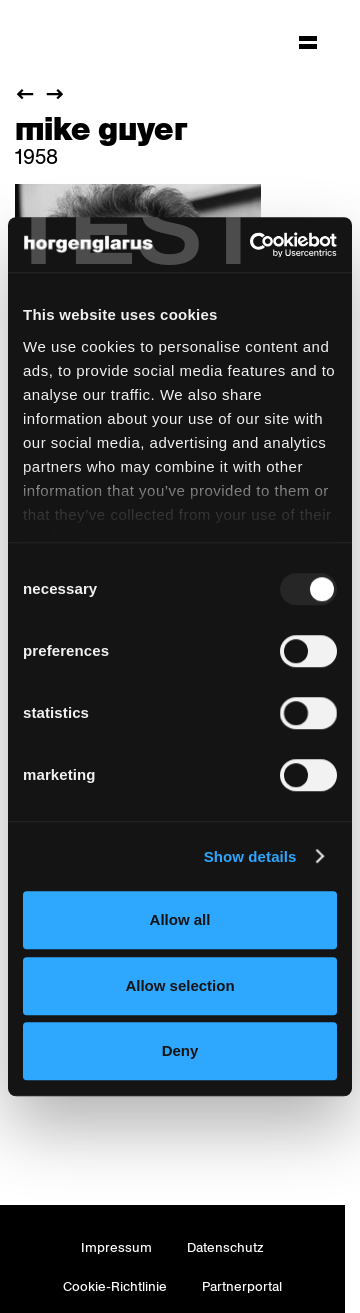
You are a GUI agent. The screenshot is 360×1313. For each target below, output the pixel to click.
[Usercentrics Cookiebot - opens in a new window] (254, 245)
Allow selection (179, 985)
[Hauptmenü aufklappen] (308, 42)
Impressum (116, 1247)
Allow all (180, 919)
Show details (250, 856)
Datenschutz (225, 1247)
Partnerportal (242, 1286)
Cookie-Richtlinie (115, 1286)
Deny (180, 1050)
